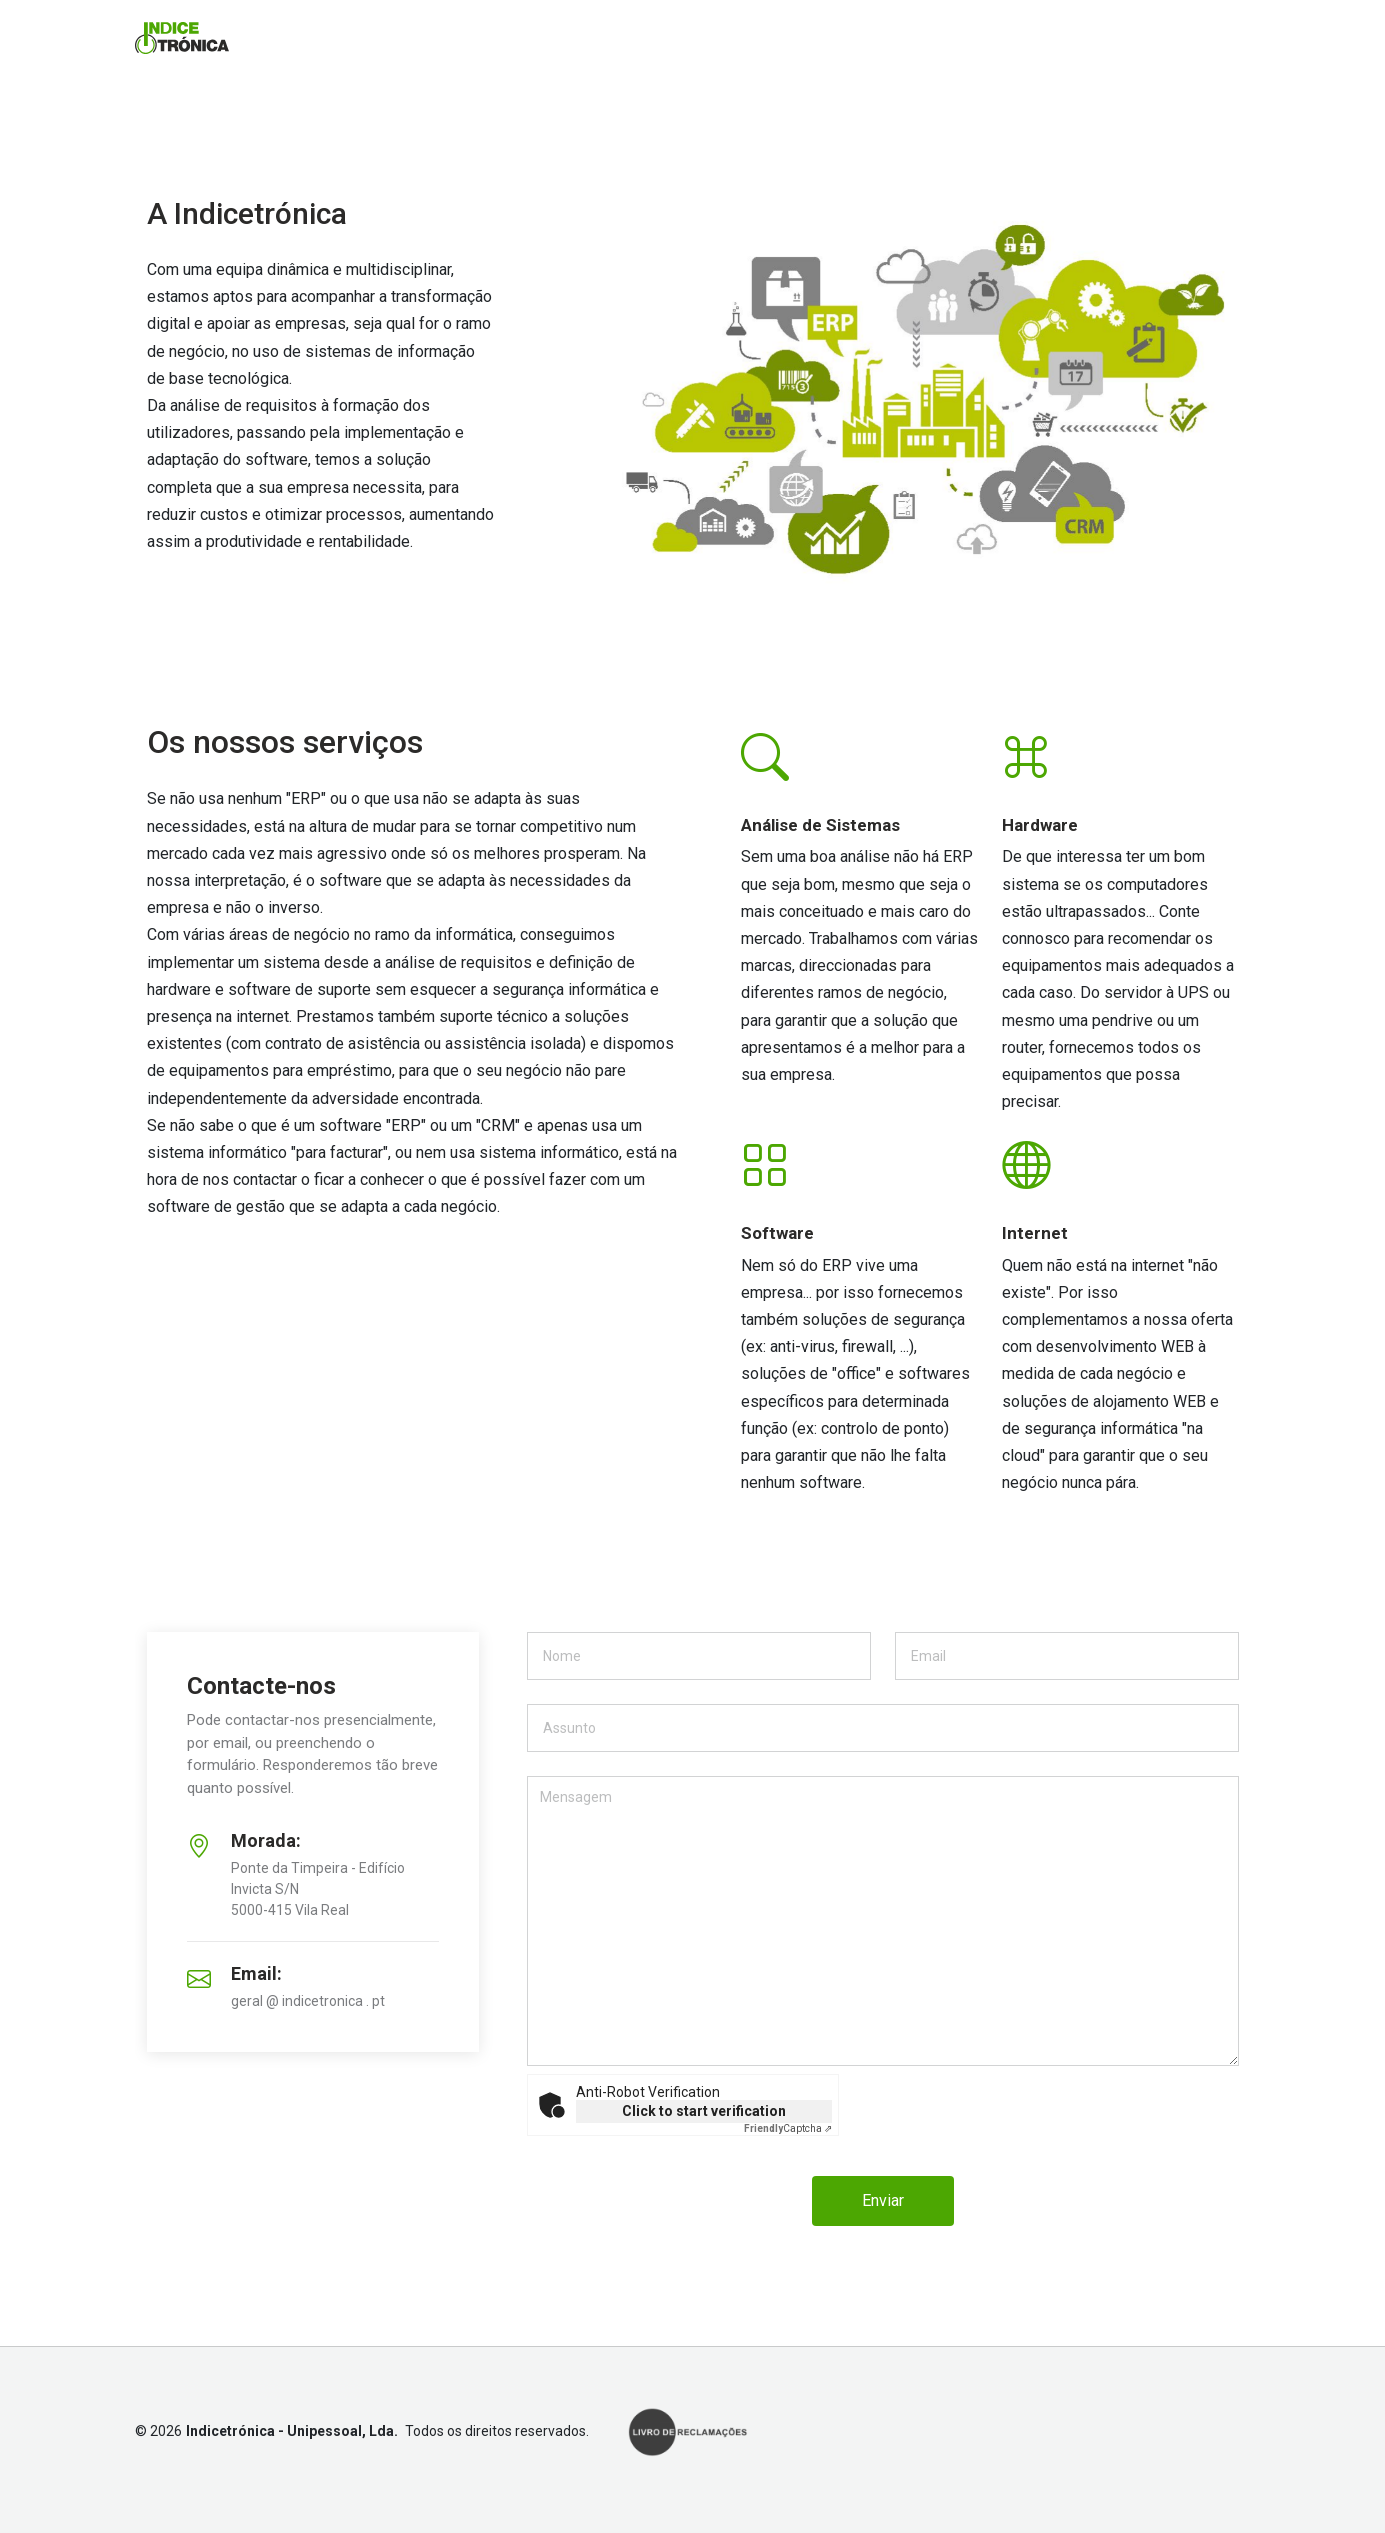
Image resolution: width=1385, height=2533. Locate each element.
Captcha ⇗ (788, 2128)
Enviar (883, 2200)
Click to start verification (704, 2111)
